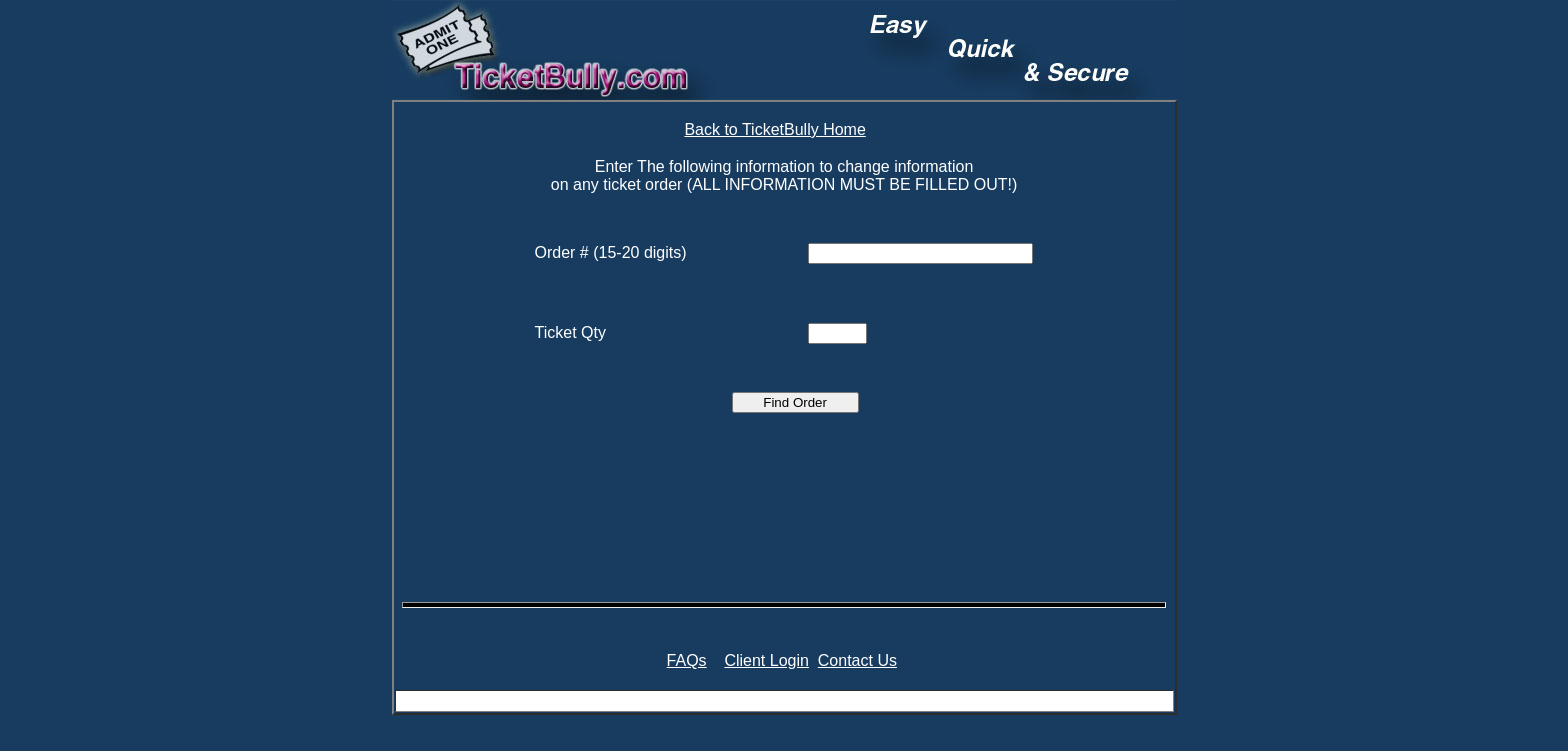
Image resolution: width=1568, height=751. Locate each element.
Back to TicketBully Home (774, 129)
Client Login (766, 660)
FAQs (687, 660)
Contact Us (857, 660)
